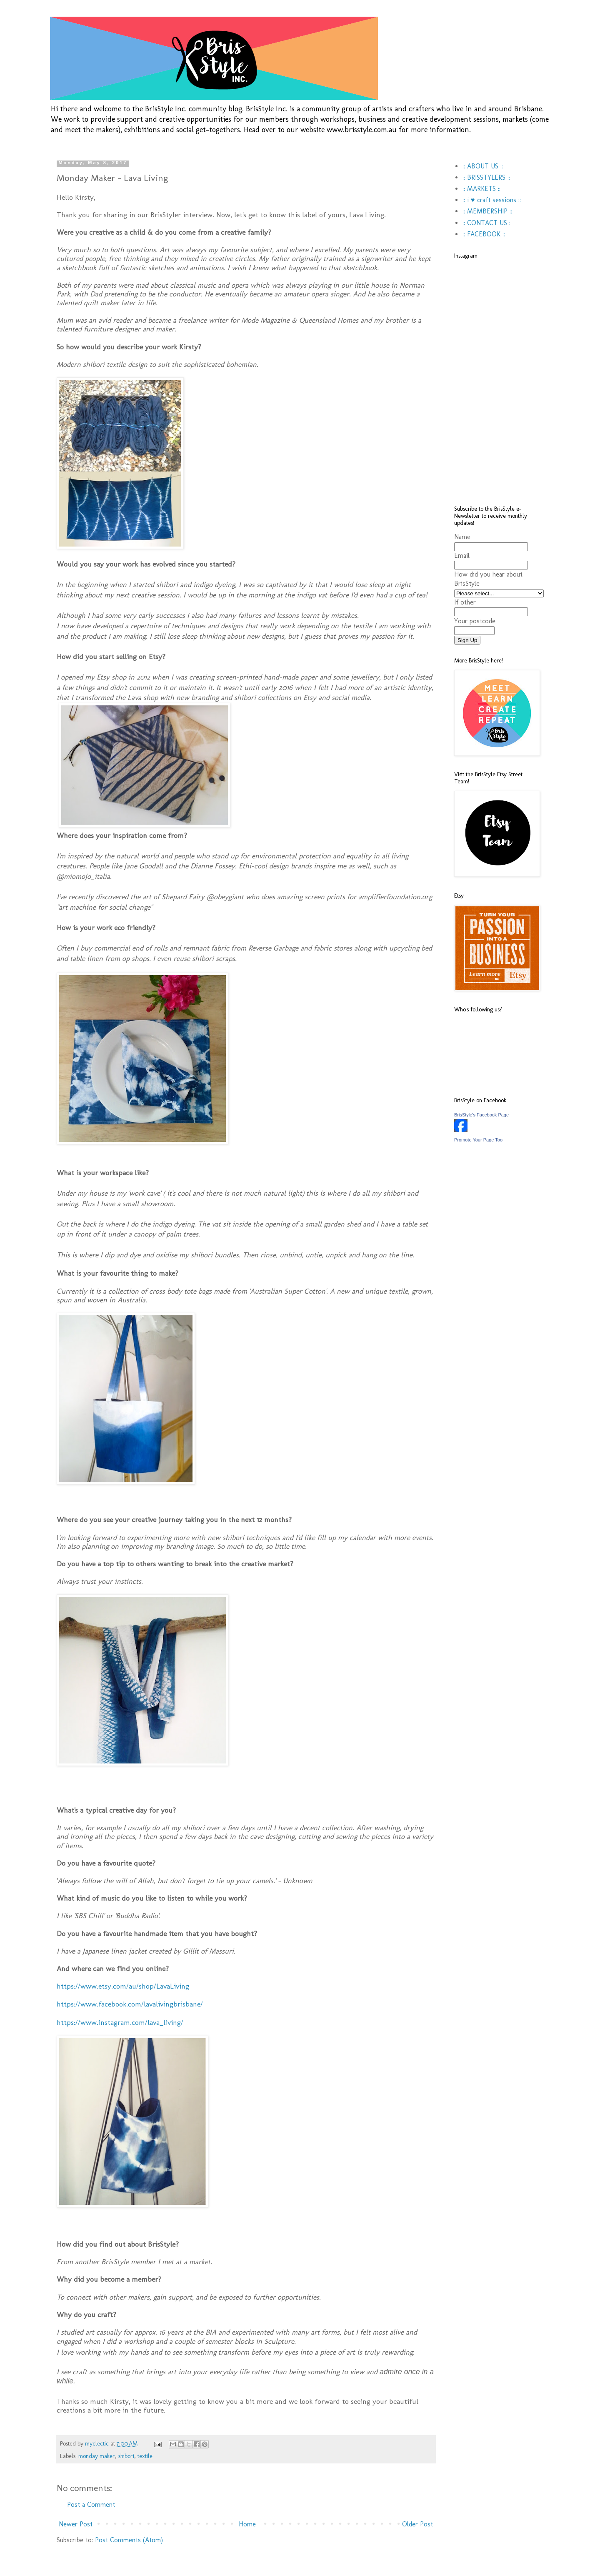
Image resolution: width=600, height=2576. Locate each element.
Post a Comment (91, 2504)
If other (465, 602)
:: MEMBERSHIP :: (487, 211)
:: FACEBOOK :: (483, 234)
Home (247, 2524)
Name (462, 537)
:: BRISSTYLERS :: (486, 177)
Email (462, 555)
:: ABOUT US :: (482, 166)
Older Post (417, 2524)
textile (145, 2456)
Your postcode (474, 621)
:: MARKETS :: (481, 189)
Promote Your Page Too (478, 1139)
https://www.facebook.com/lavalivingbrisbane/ (130, 2003)
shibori (126, 2456)
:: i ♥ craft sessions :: (491, 200)
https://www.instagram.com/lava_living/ (120, 2022)
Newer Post (75, 2524)
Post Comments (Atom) (129, 2540)
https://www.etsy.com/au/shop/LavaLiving (123, 1986)
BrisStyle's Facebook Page (481, 1114)
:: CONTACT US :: (487, 223)
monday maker (96, 2456)
